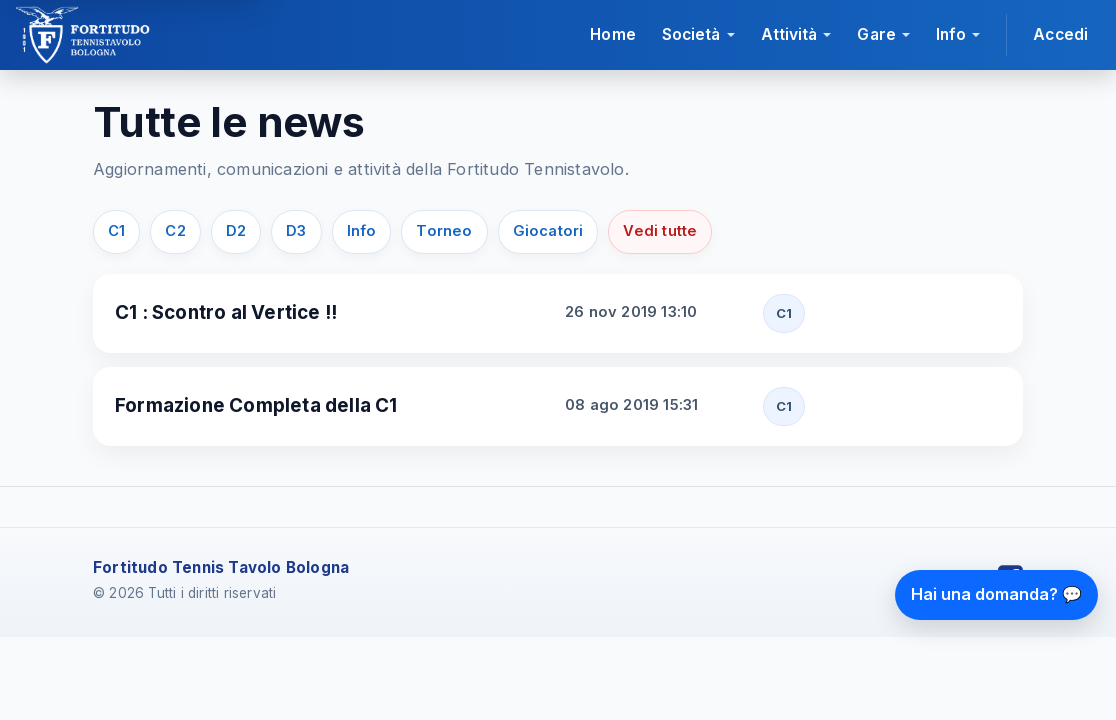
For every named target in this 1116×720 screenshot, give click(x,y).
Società (691, 34)
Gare (876, 34)
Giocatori (548, 231)
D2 (236, 231)
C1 (116, 231)
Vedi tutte (660, 231)
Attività (789, 34)
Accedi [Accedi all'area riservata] (1060, 34)
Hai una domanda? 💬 (996, 594)
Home (612, 34)
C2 (175, 231)
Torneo (444, 231)
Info (951, 34)
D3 (296, 231)
